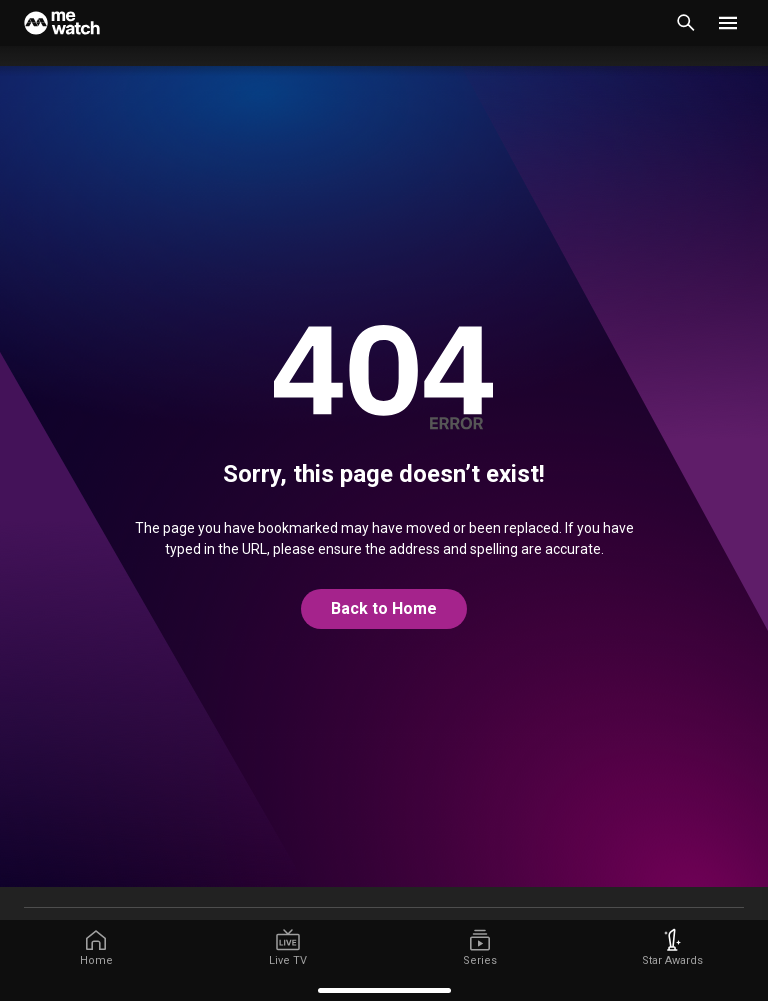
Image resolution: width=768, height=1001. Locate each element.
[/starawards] (672, 948)
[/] (96, 948)
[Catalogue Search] (686, 23)
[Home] (62, 23)
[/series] (480, 948)
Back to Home (384, 608)
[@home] (384, 609)
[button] (728, 23)
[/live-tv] (288, 948)
